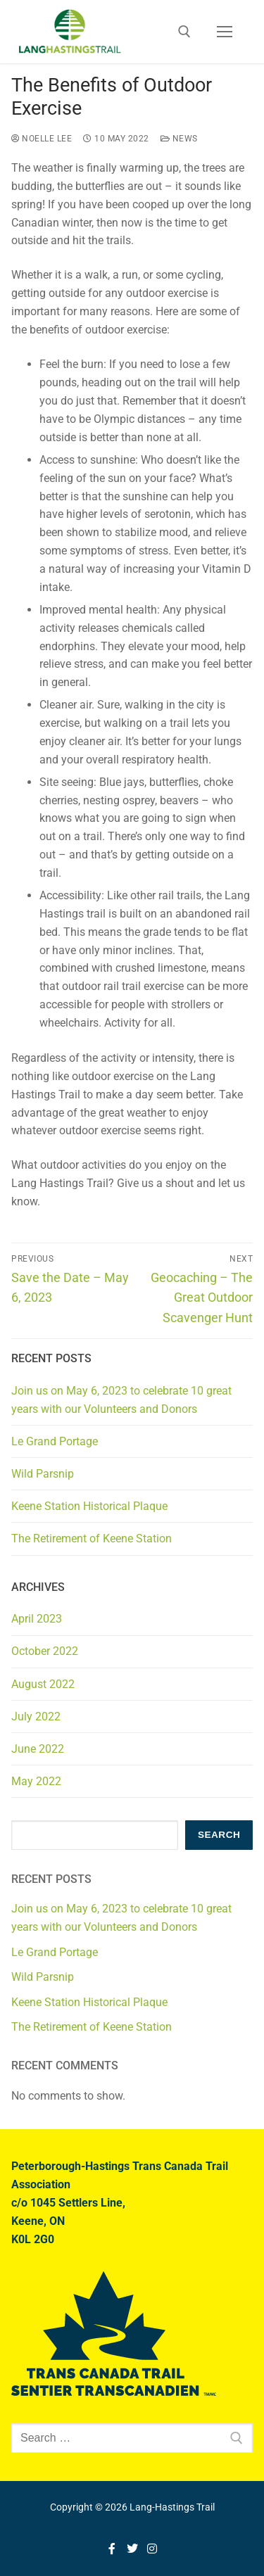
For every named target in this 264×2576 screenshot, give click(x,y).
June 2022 (37, 1749)
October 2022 (44, 1651)
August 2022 (43, 1684)
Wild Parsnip (42, 1473)
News (179, 139)
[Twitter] (132, 2549)
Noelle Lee (41, 139)
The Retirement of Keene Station (91, 1538)
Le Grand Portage (54, 1441)
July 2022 (36, 1716)
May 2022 (36, 1781)
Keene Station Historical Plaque (89, 1506)
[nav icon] (224, 31)
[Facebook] (111, 2549)
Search (219, 1834)
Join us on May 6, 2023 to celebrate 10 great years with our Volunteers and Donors (121, 1400)
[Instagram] (152, 2549)
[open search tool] (184, 31)
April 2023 (36, 1618)
